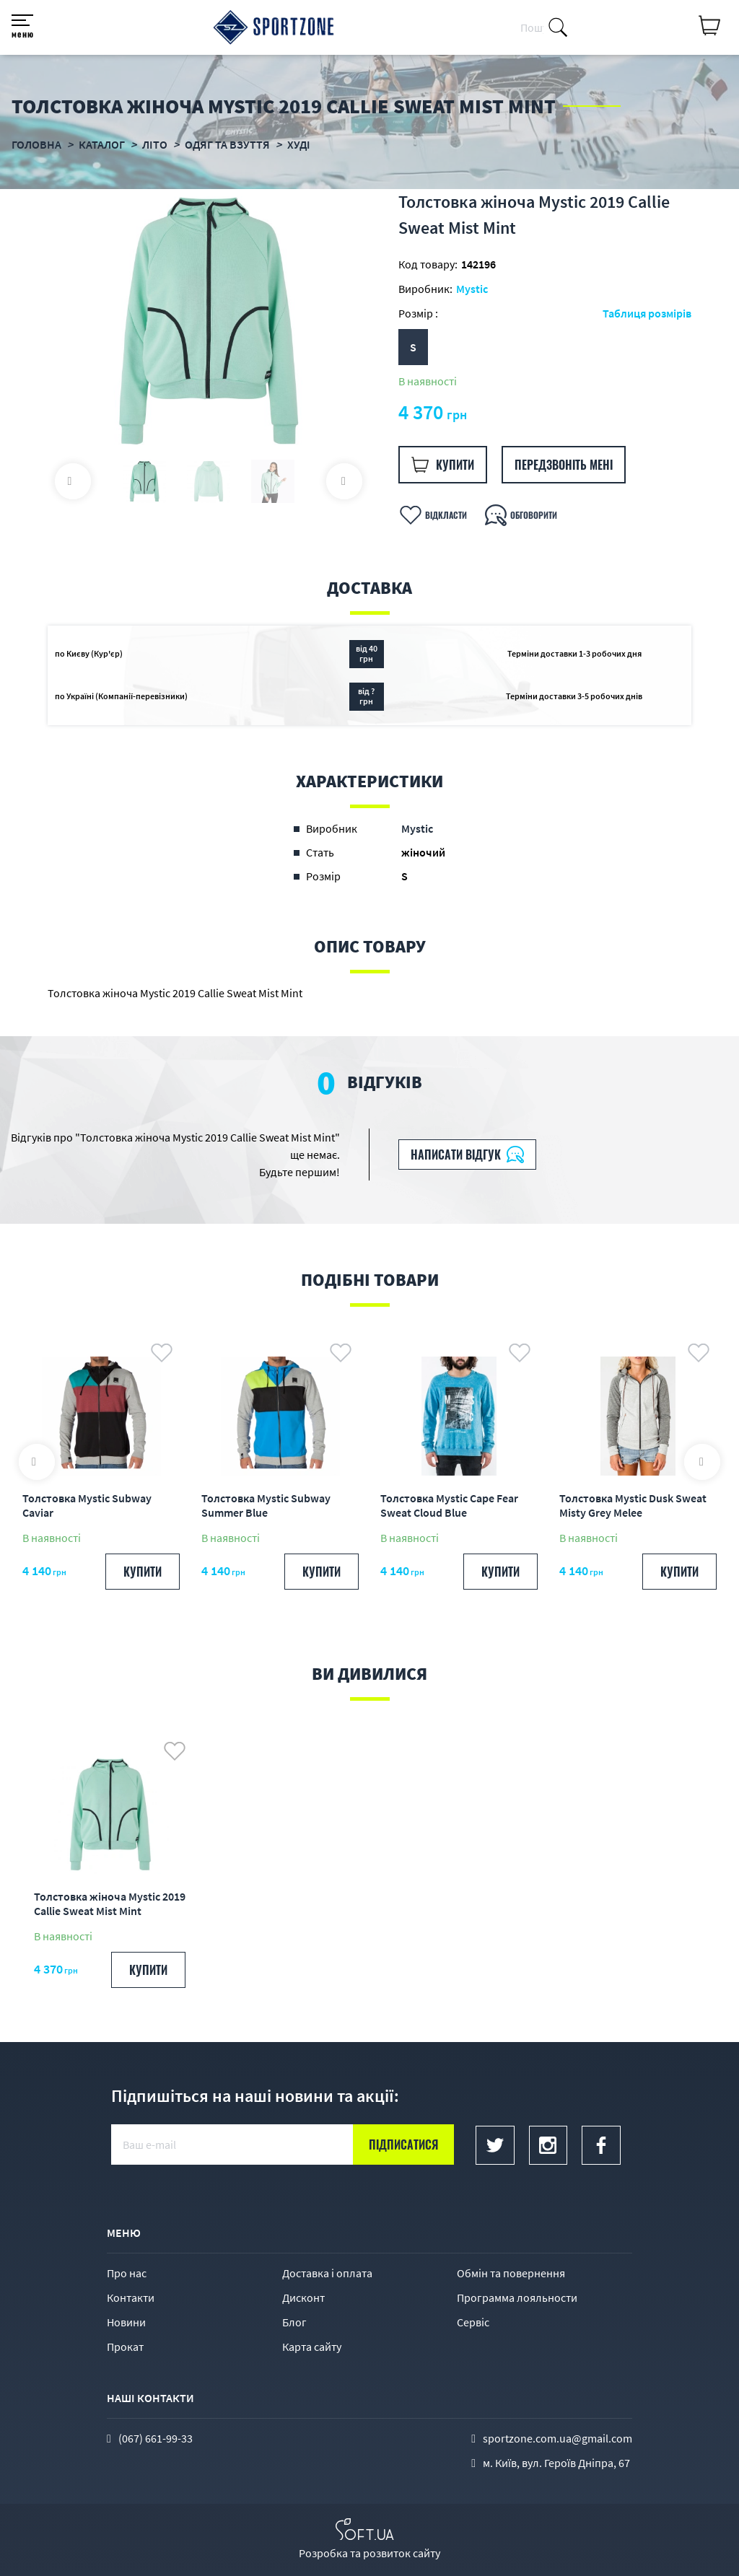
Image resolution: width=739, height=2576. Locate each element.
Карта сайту (311, 2346)
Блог (294, 2322)
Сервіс (473, 2322)
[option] (209, 320)
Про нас (127, 2273)
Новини (126, 2322)
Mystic (472, 288)
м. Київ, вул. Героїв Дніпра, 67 (556, 2462)
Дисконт (303, 2297)
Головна (36, 144)
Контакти (130, 2297)
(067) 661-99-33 (155, 2438)
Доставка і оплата (327, 2273)
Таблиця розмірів (647, 313)
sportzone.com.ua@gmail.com (557, 2438)
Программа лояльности (517, 2297)
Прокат (125, 2346)
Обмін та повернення (511, 2273)
